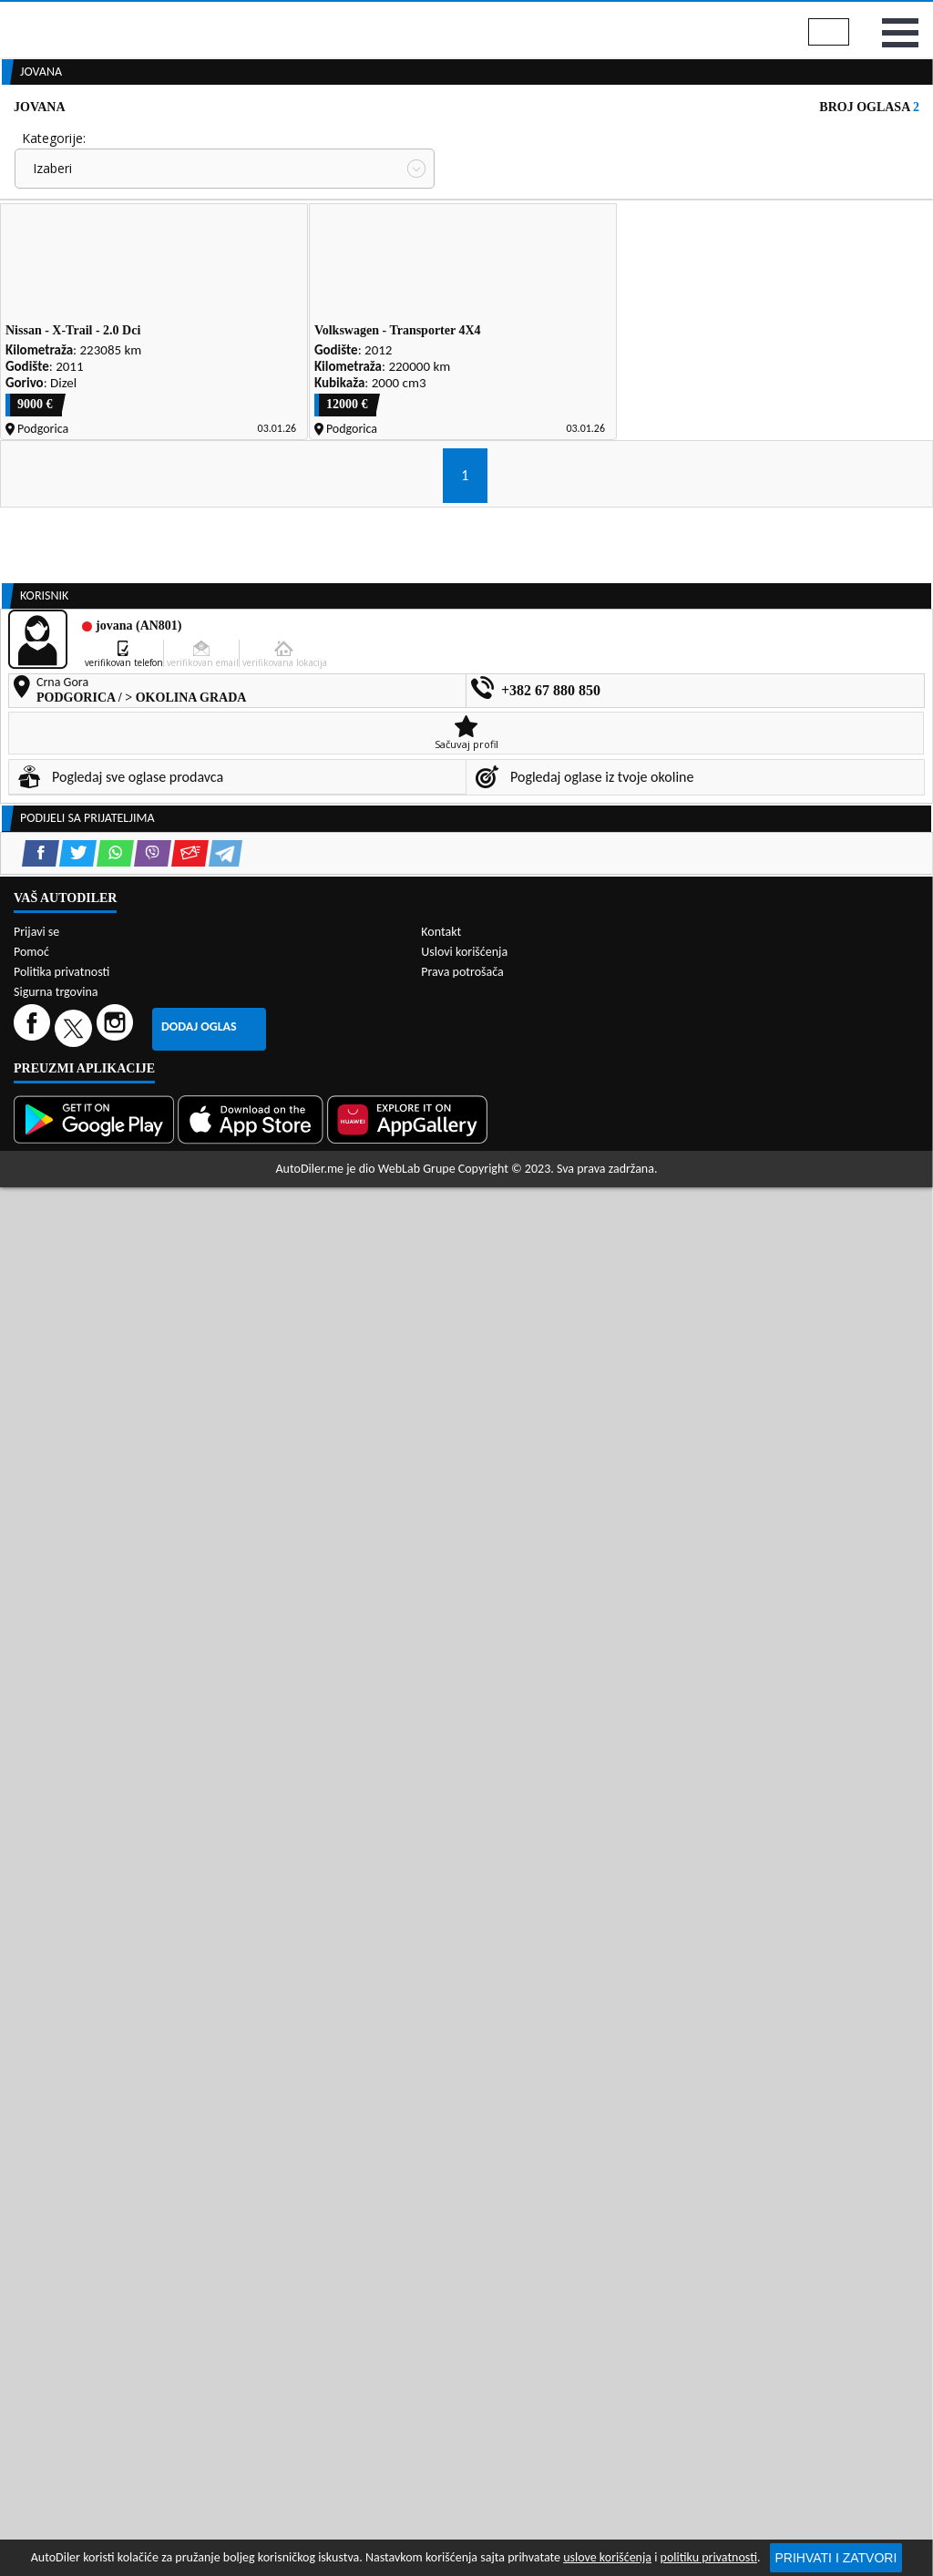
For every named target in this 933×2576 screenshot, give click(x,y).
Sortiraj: (483, 301)
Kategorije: (54, 233)
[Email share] (190, 1467)
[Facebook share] (41, 1467)
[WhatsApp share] (115, 1467)
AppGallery (594, 18)
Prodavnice (195, 139)
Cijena (478, 233)
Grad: (37, 301)
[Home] (16, 139)
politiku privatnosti (709, 2557)
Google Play (365, 17)
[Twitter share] (78, 1467)
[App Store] (252, 2281)
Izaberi (52, 263)
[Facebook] (34, 2188)
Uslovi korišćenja (464, 2112)
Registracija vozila (763, 139)
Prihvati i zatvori (836, 2557)
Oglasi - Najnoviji (526, 330)
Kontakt (797, 17)
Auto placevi (301, 139)
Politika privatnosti (61, 2132)
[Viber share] (153, 1467)
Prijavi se (890, 17)
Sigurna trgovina (56, 2152)
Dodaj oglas (199, 2187)
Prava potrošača (462, 2132)
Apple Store (482, 17)
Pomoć (31, 2112)
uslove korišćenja (607, 2557)
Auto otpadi (506, 139)
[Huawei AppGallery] (409, 2281)
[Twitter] (76, 2188)
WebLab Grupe (417, 2329)
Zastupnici (404, 139)
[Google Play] (96, 2281)
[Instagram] (117, 2188)
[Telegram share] (225, 1467)
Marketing (701, 18)
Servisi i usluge (623, 139)
